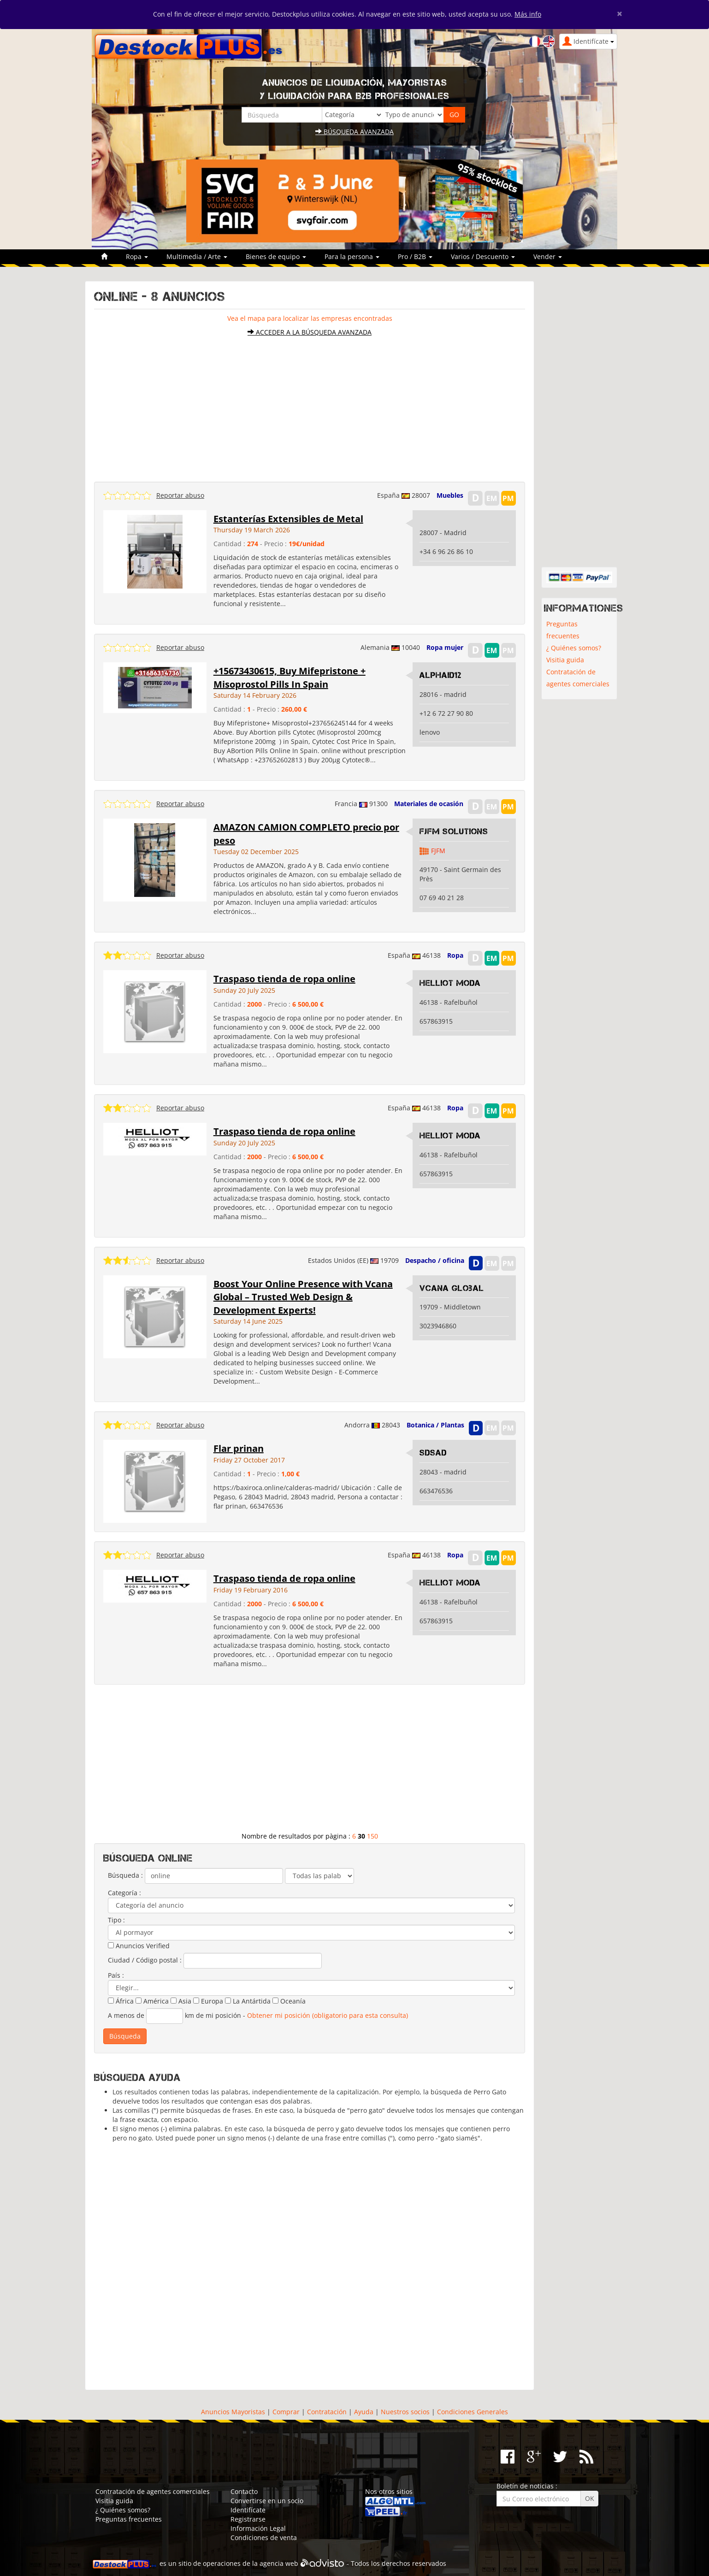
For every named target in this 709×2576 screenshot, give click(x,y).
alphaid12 (440, 675)
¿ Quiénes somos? (573, 647)
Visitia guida (565, 659)
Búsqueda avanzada (354, 131)
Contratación (327, 2411)
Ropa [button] (137, 256)
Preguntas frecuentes (562, 629)
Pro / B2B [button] (415, 256)
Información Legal (258, 2528)
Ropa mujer (444, 647)
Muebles (450, 495)
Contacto (244, 2491)
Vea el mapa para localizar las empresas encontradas (309, 318)
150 (372, 1836)
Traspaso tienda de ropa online (284, 979)
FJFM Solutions (453, 831)
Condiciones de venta (263, 2537)
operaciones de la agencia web (250, 2563)
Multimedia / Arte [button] (196, 256)
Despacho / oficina (434, 1260)
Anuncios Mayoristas (233, 2411)
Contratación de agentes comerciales (577, 677)
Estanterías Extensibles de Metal (288, 519)
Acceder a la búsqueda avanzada (310, 332)
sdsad (433, 1452)
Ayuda (363, 2411)
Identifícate (248, 2509)
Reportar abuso (180, 495)
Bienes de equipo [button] (276, 256)
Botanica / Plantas (435, 1425)
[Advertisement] (309, 404)
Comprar (286, 2411)
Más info (527, 14)
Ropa (455, 955)
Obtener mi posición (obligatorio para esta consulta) (327, 2015)
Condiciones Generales (472, 2411)
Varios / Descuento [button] (483, 256)
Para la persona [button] (352, 256)
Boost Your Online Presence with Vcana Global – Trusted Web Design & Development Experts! (303, 1297)
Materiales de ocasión (428, 803)
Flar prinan (238, 1448)
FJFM (438, 850)
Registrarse (248, 2519)
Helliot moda (450, 983)
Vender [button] (547, 256)
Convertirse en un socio (266, 2500)
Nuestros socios (405, 2411)
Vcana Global (451, 1288)
